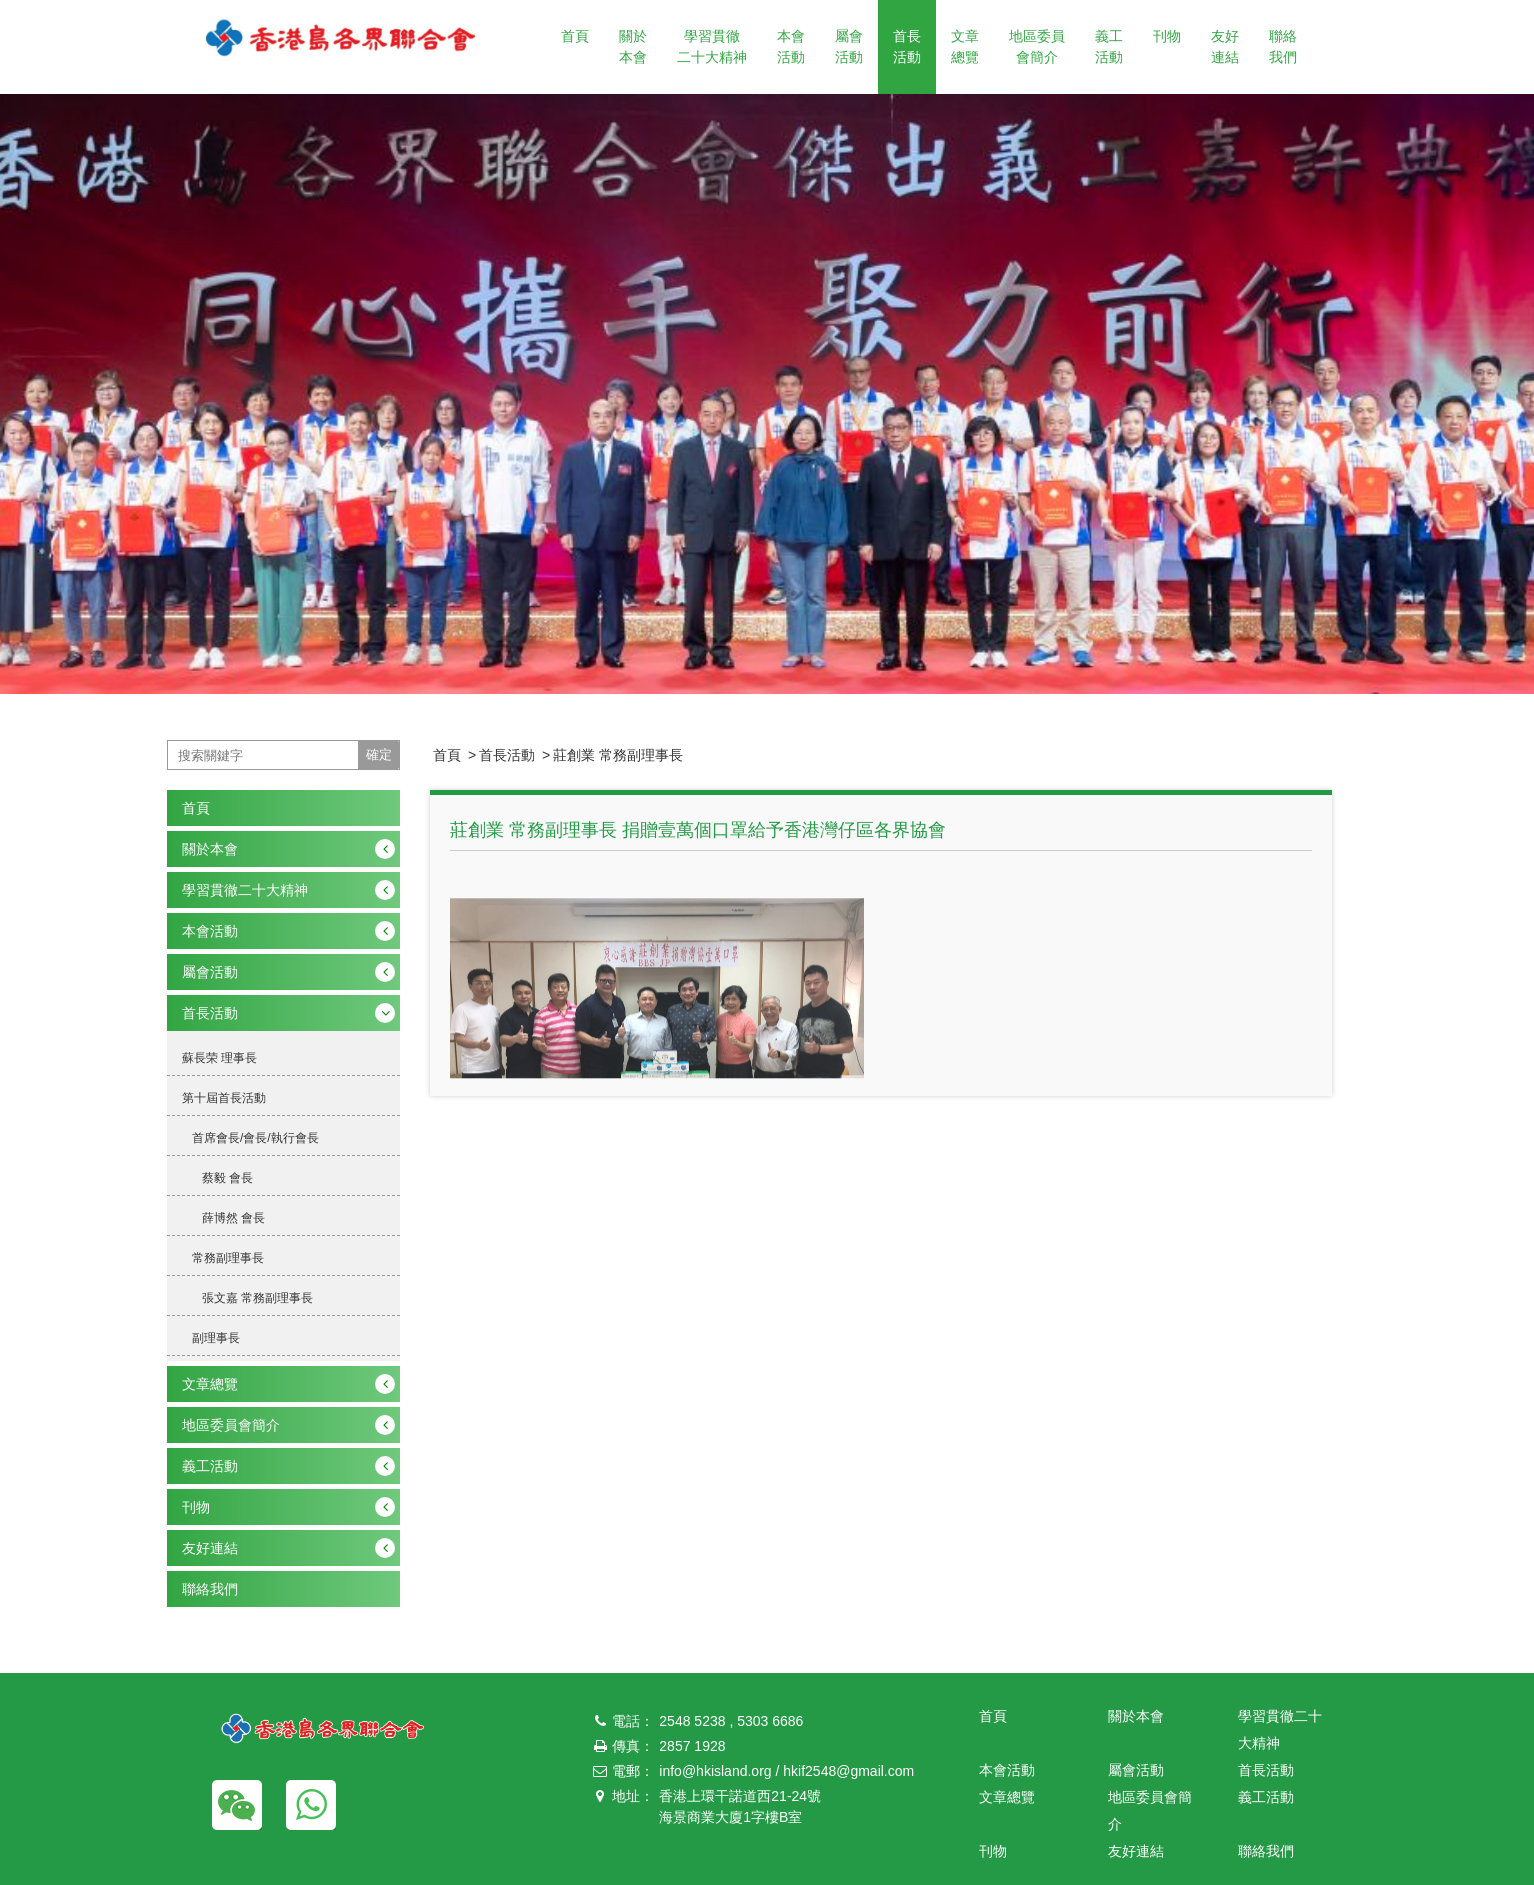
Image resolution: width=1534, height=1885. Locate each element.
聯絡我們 (1283, 46)
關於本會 (633, 46)
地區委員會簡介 (1037, 46)
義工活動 (1109, 46)
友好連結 (1225, 46)
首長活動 (907, 46)
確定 (379, 754)
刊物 (1167, 36)
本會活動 (791, 46)
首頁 (575, 36)
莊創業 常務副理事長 (618, 755)
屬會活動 (849, 46)
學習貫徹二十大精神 (712, 46)
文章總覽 (965, 46)
